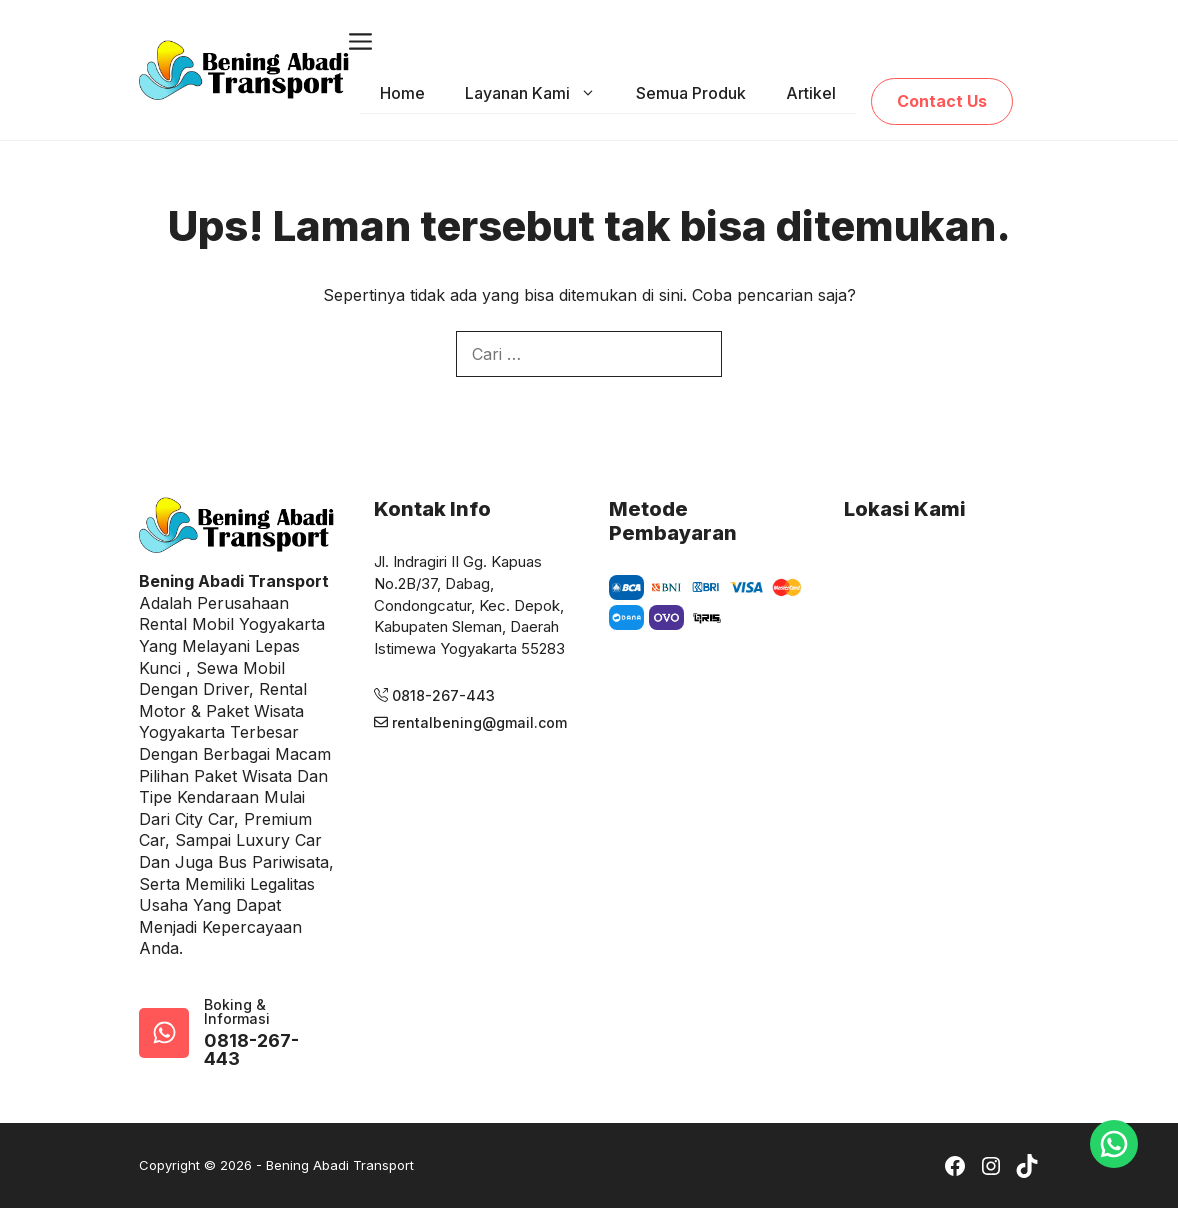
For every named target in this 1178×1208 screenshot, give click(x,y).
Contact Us (942, 101)
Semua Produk (691, 93)
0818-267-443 (251, 1050)
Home (402, 93)
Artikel (811, 93)
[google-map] (164, 1033)
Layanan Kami (540, 93)
